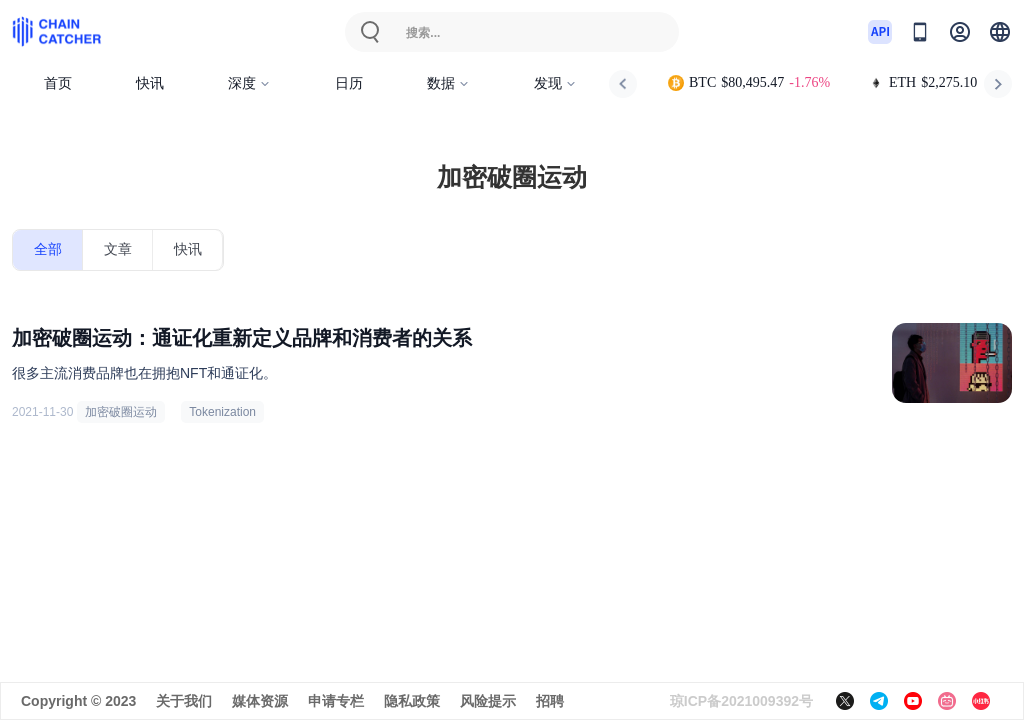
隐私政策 (412, 701)
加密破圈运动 (121, 412)
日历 (349, 83)
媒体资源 (260, 701)
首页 (58, 83)
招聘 (550, 701)
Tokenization (222, 412)
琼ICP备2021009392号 (741, 701)
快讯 (150, 83)
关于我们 (184, 701)
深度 (249, 83)
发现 (555, 83)
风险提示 (488, 701)
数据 (448, 83)
